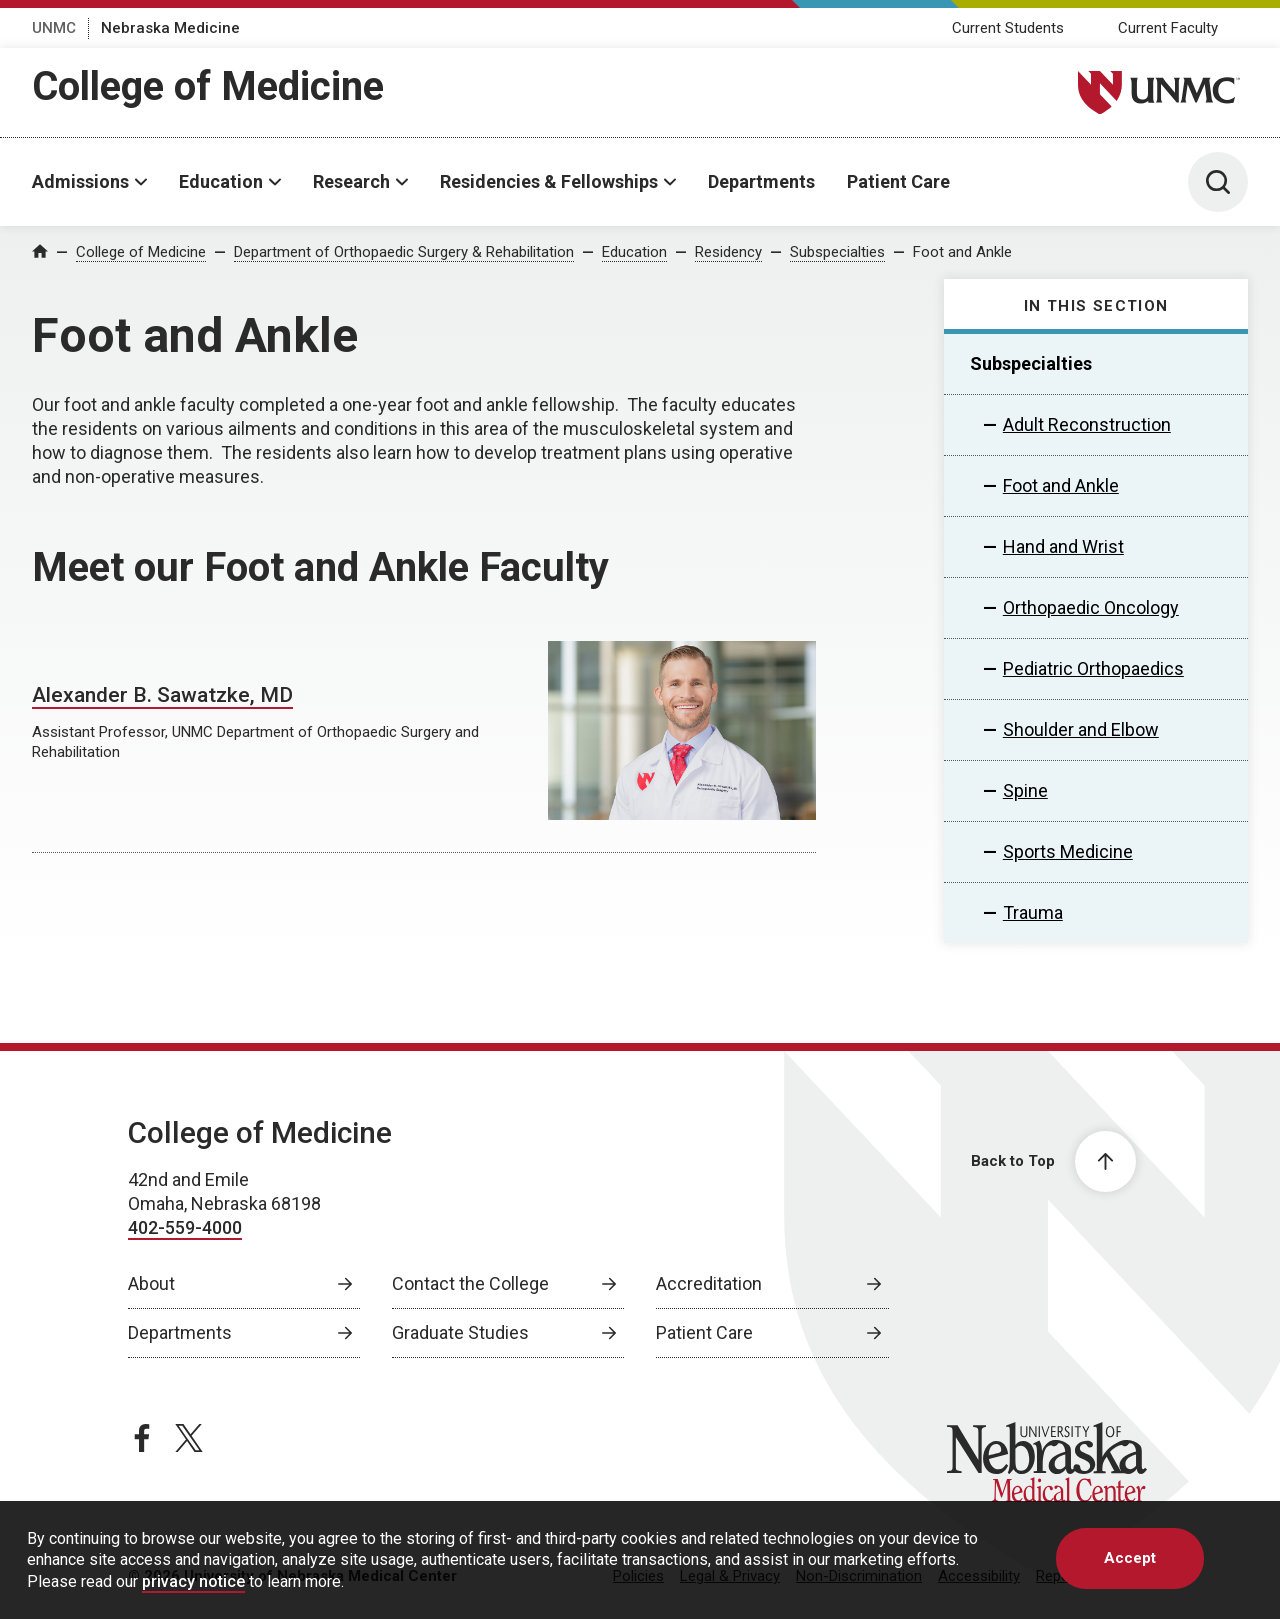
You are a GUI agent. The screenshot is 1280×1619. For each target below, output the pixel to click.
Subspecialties (837, 252)
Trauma (1033, 912)
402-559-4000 (185, 1227)
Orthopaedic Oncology (1091, 607)
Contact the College (470, 1283)
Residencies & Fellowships (549, 181)
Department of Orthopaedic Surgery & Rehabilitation (404, 252)
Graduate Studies (460, 1332)
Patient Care (898, 181)
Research (351, 181)
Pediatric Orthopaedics (1093, 668)
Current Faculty (1168, 28)
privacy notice (193, 1581)
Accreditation (709, 1283)
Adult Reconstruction (1087, 424)
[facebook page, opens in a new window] (142, 1438)
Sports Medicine (1068, 851)
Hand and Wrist (1063, 546)
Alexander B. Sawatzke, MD (162, 695)
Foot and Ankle (962, 252)
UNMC (54, 28)
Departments (761, 181)
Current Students (1008, 28)
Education (221, 181)
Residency (728, 252)
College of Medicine (208, 86)
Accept (1130, 1558)
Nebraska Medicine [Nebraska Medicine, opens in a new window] (170, 28)
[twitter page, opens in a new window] (189, 1438)
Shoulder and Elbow (1081, 729)
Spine (1025, 790)
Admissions (80, 181)
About (151, 1283)
